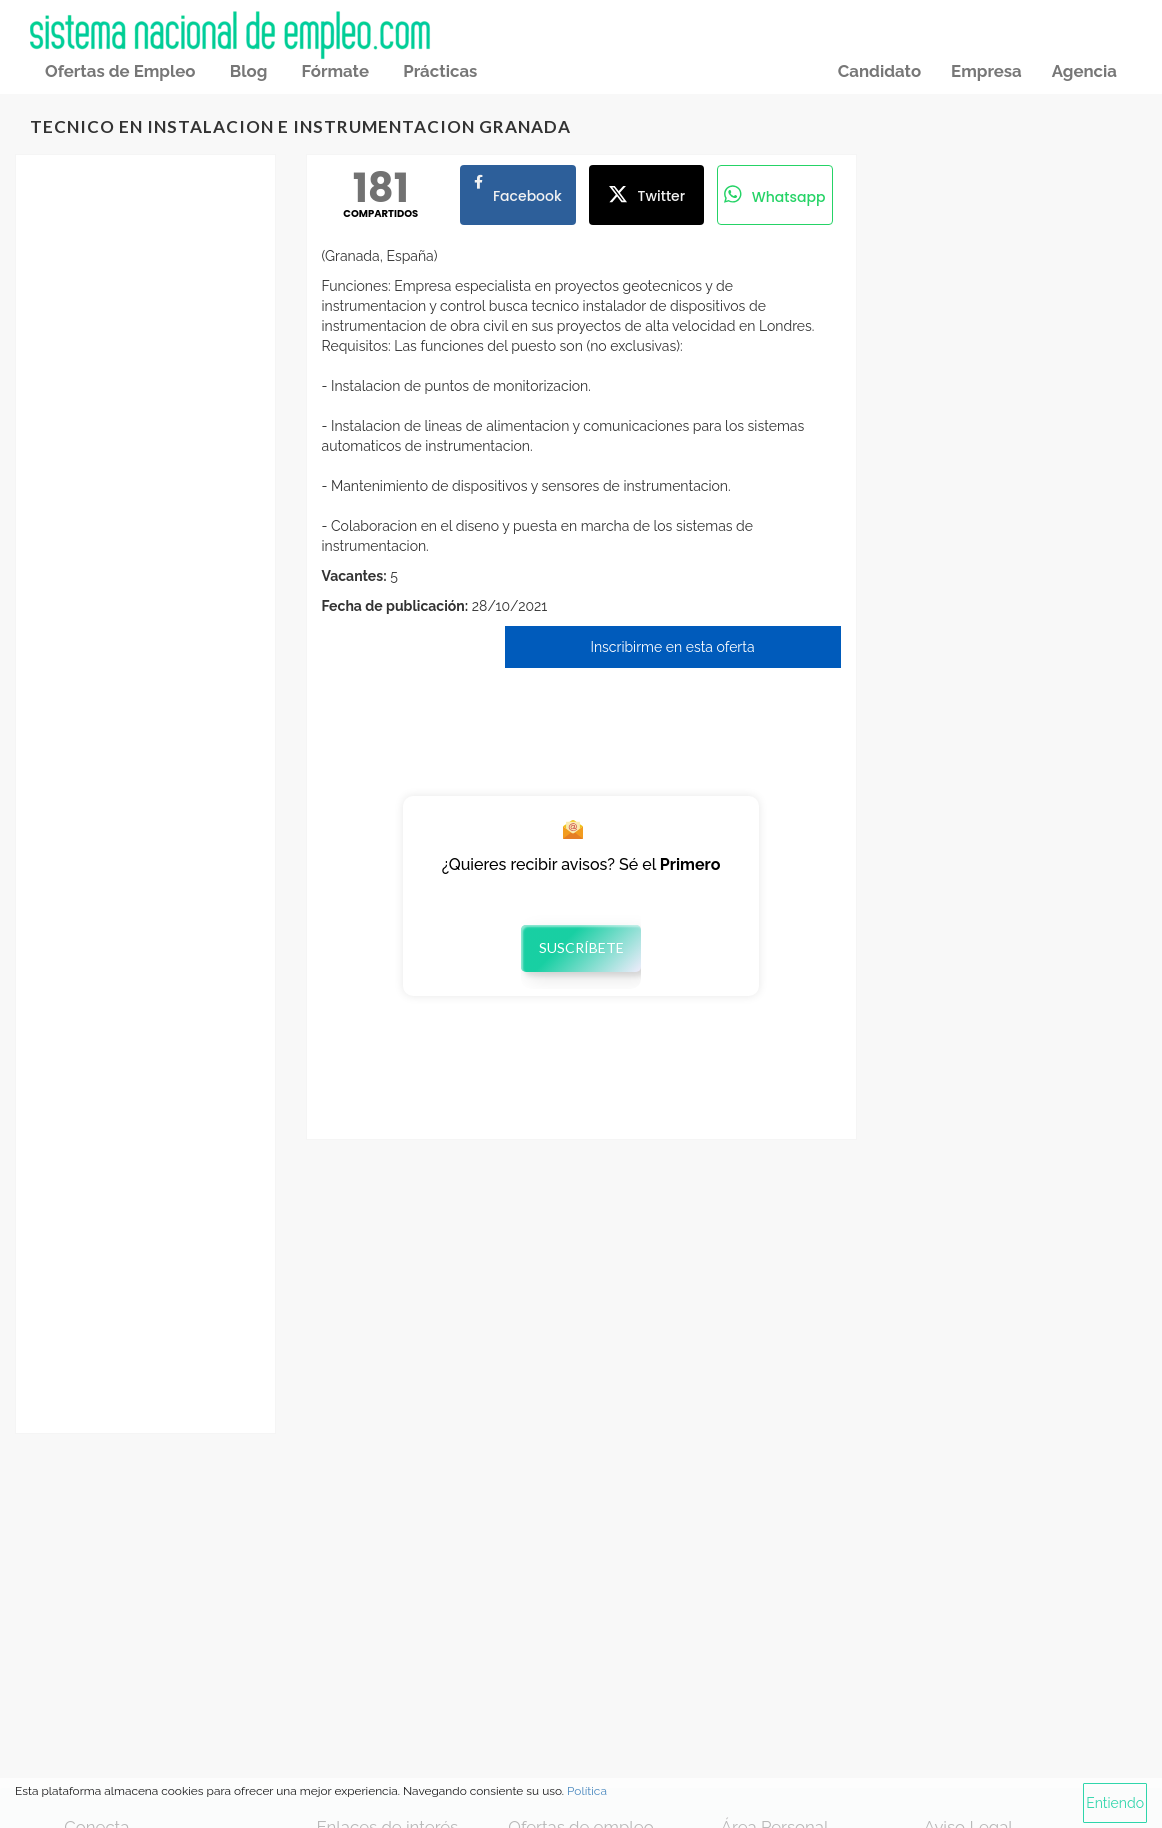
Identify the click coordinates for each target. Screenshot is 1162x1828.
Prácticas (440, 71)
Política (587, 1791)
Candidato (879, 71)
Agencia (1084, 71)
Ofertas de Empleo (120, 71)
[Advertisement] (145, 486)
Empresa (986, 71)
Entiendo (1115, 1803)
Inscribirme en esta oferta (672, 647)
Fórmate (335, 71)
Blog (249, 71)
